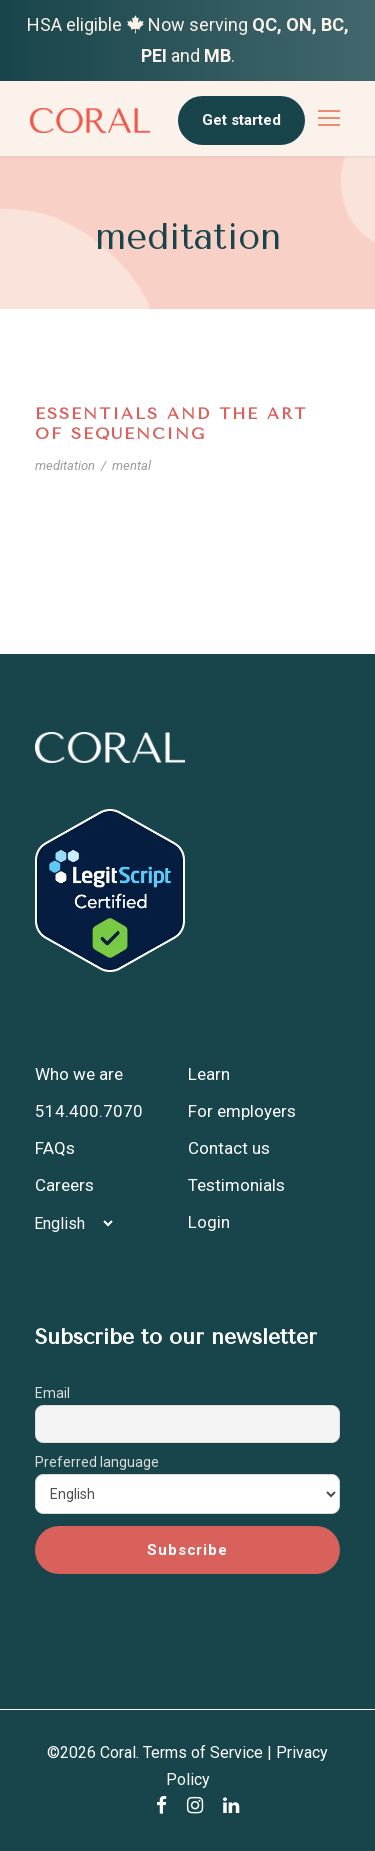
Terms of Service (203, 1752)
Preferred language (97, 1462)
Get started (241, 120)
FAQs (55, 1148)
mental (131, 465)
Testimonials (236, 1185)
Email (52, 1393)
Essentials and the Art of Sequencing (171, 423)
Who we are (79, 1074)
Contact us (229, 1148)
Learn (209, 1074)
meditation (65, 465)
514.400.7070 (89, 1111)
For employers (242, 1111)
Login (209, 1222)
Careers (64, 1185)
